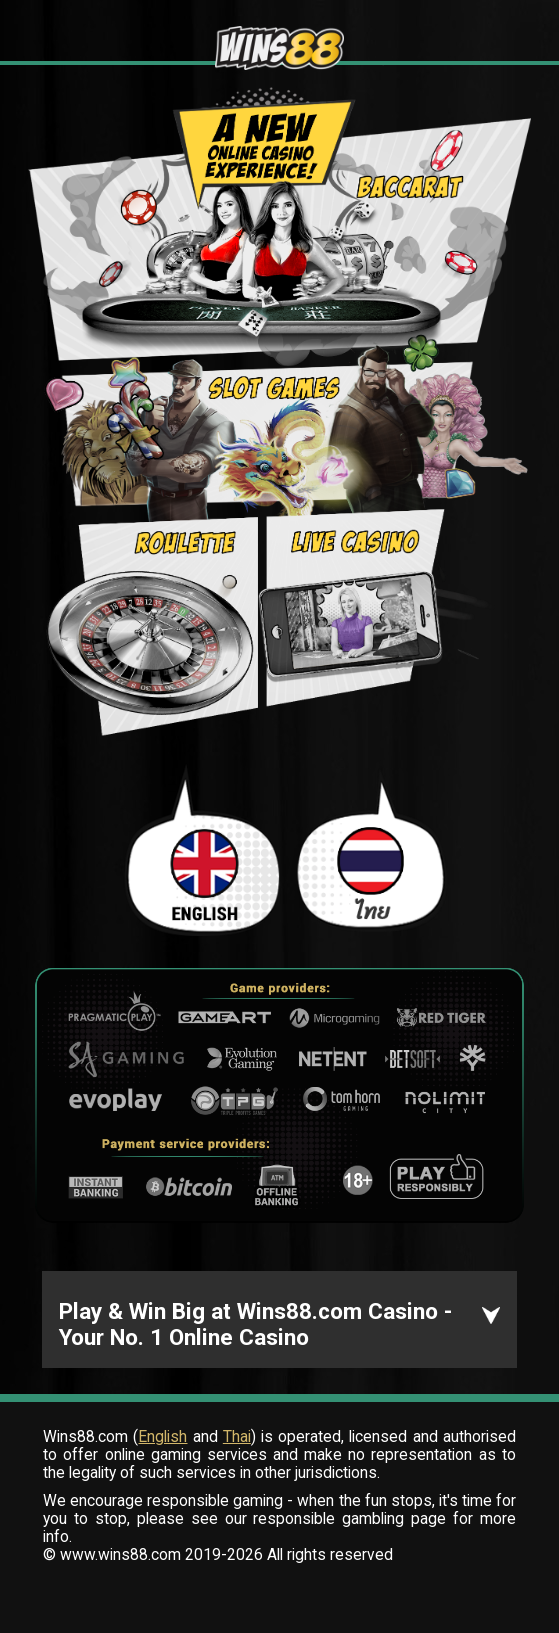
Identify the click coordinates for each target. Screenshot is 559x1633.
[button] (279, 1319)
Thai (237, 1437)
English (162, 1437)
